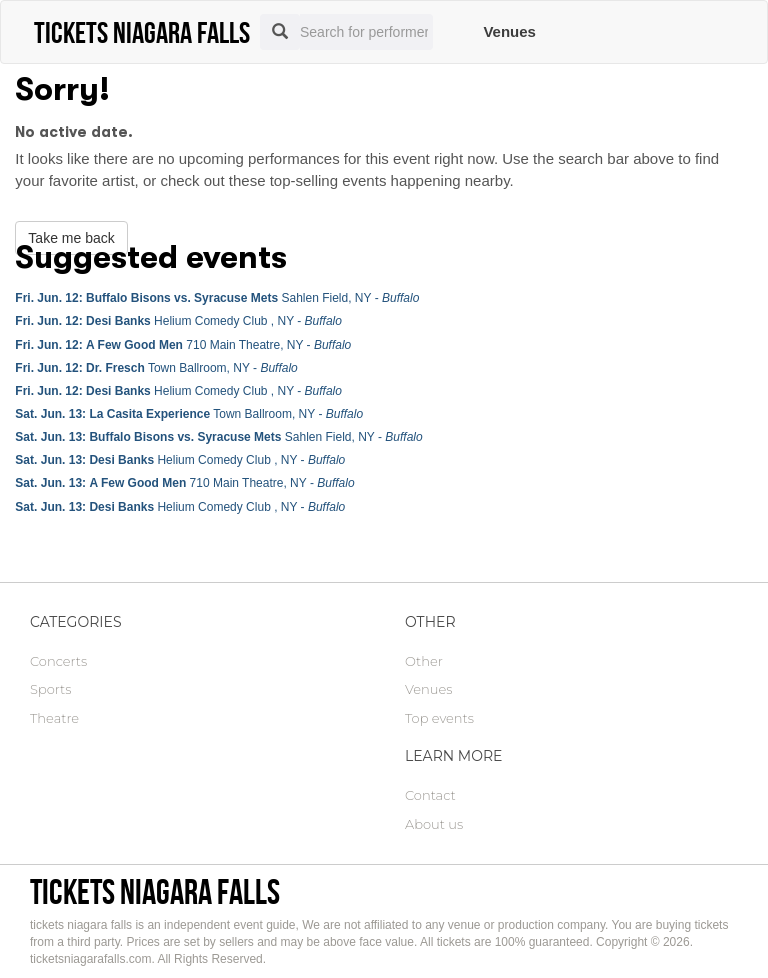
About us (434, 824)
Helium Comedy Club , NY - (178, 321)
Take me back (71, 238)
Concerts (58, 661)
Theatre (54, 718)
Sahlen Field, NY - (217, 298)
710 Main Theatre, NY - (183, 345)
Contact (430, 795)
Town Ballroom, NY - (156, 368)
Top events (439, 718)
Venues (509, 31)
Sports (50, 689)
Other (424, 661)
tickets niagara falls (155, 891)
